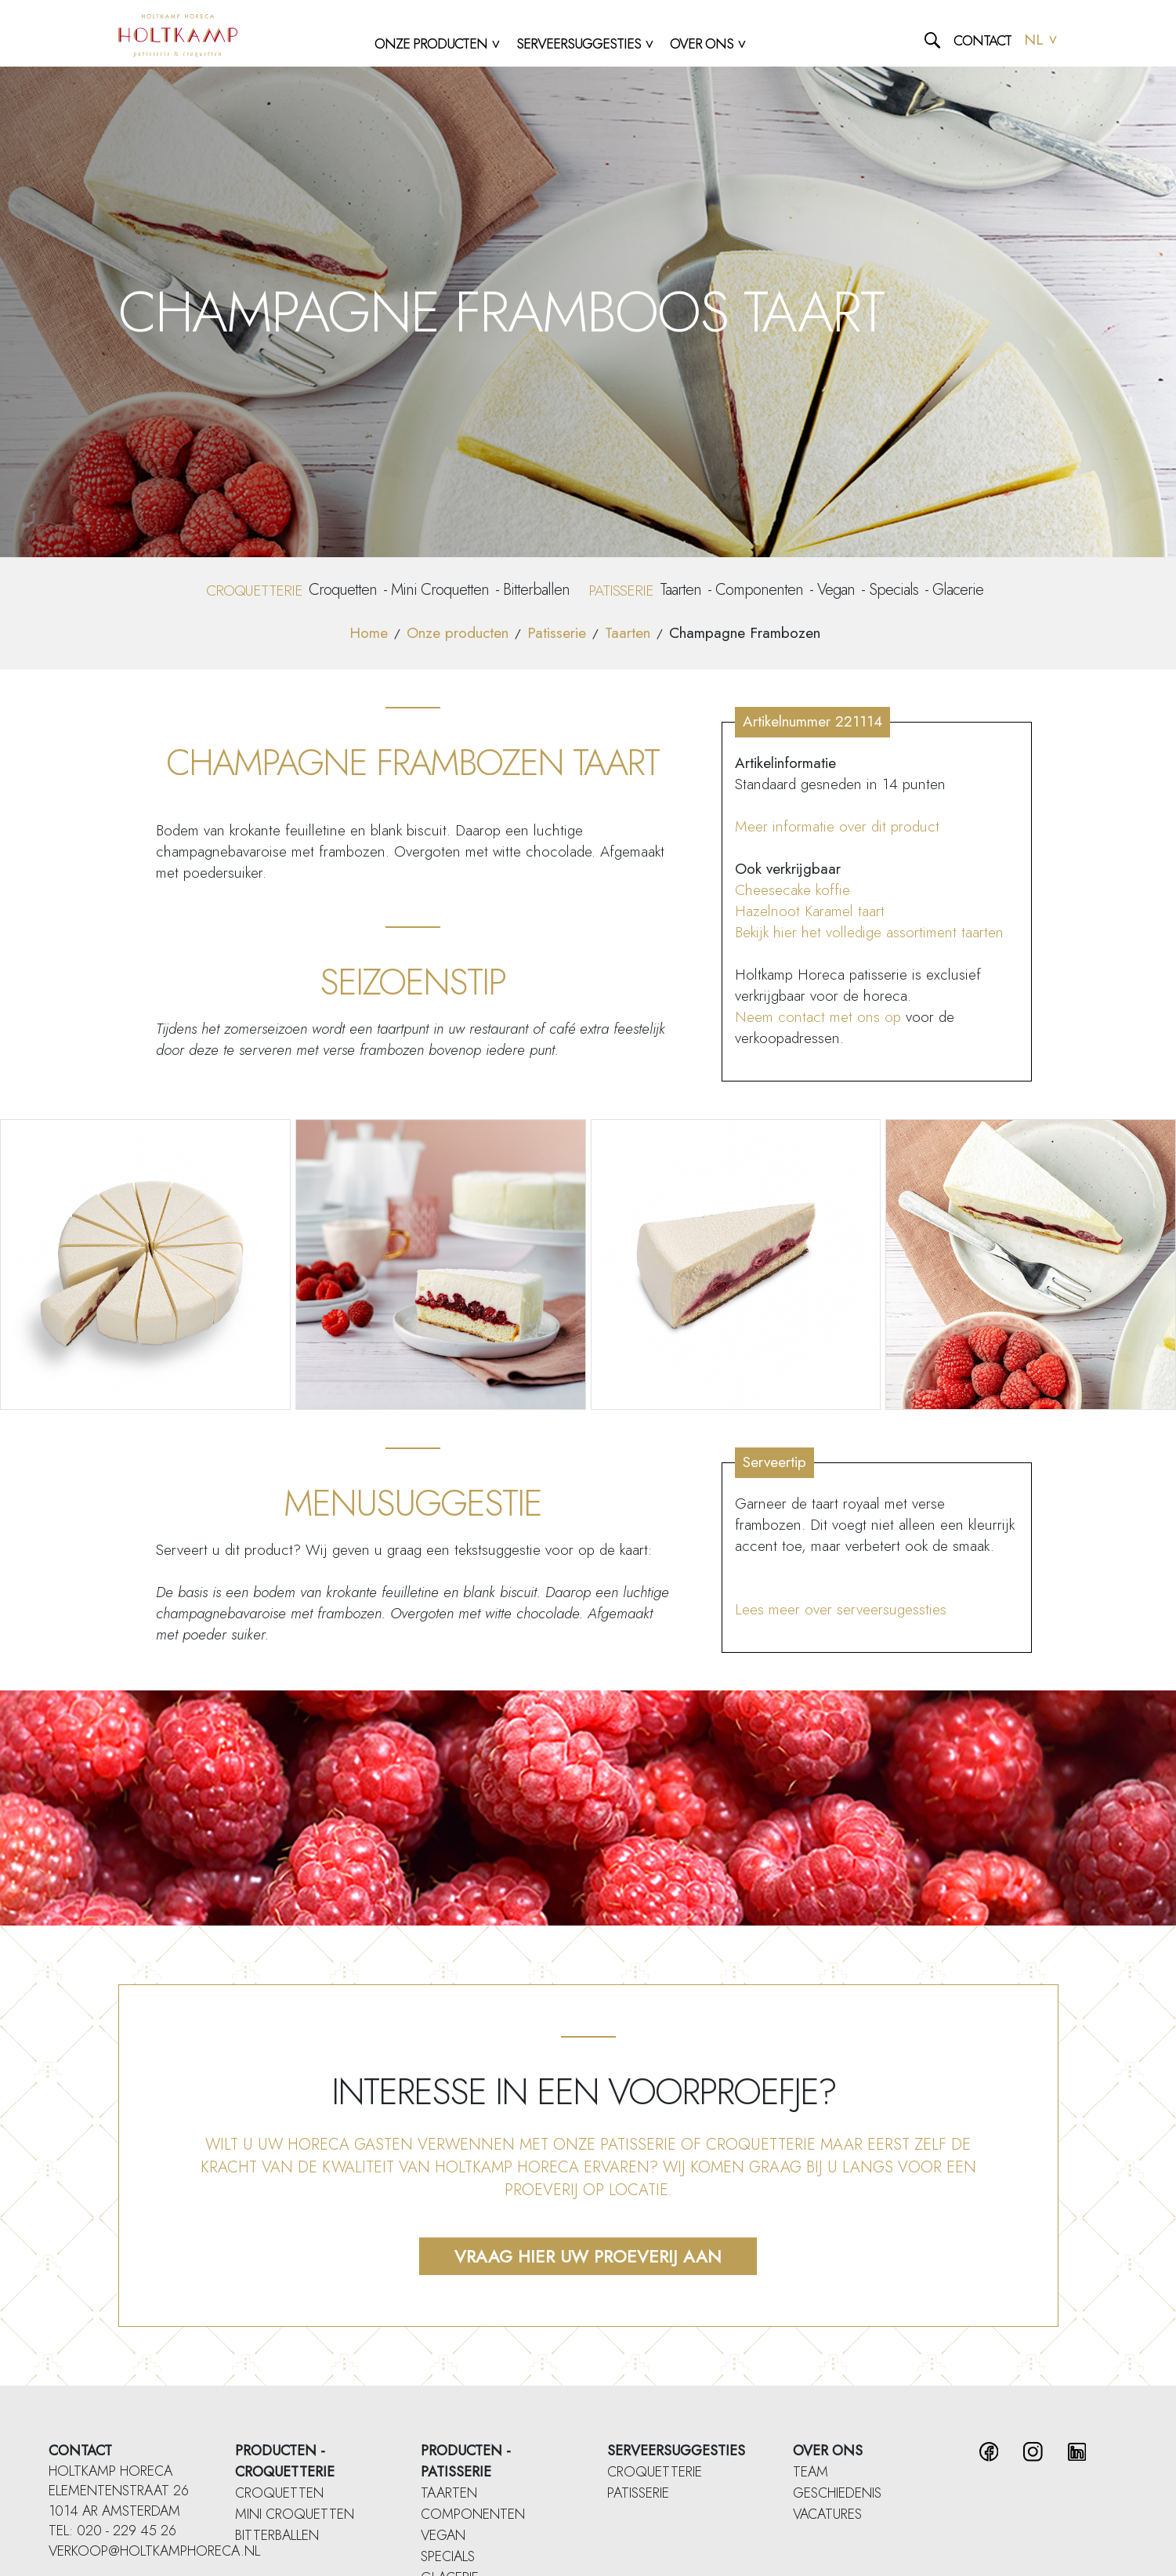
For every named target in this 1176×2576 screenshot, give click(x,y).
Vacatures (827, 2514)
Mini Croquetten (440, 589)
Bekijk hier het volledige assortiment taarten (869, 932)
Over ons (828, 2450)
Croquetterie (654, 2472)
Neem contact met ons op (818, 1016)
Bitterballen (536, 589)
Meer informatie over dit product (837, 826)
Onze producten (457, 633)
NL (1041, 40)
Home (368, 633)
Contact (982, 41)
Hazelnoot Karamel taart (810, 911)
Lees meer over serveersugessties (840, 1609)
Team (810, 2472)
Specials (893, 589)
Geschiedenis (837, 2493)
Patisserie (556, 633)
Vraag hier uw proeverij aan (588, 2256)
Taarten (680, 589)
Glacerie (957, 589)
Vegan (836, 589)
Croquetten (343, 589)
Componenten (759, 589)
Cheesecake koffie (792, 889)
